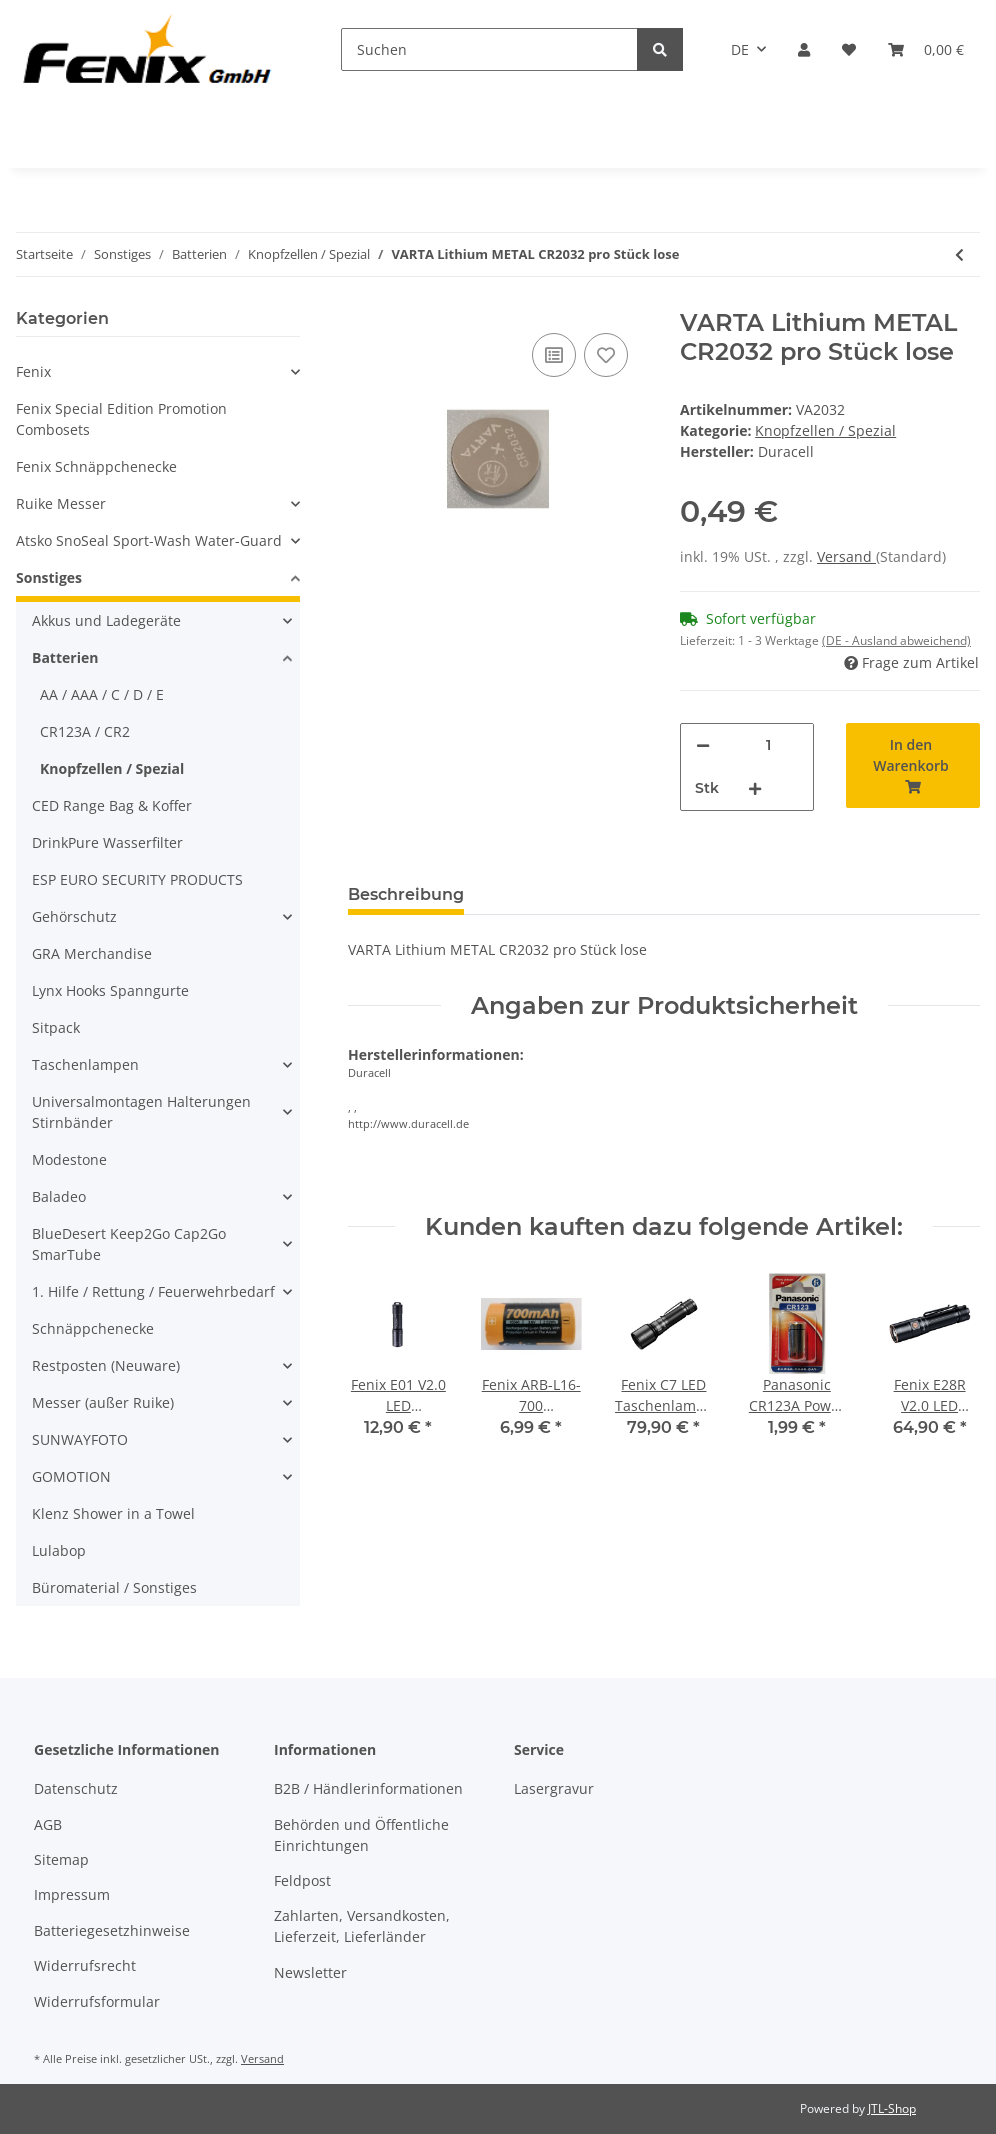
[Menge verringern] (703, 745)
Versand (846, 556)
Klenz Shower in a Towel (113, 1513)
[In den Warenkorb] (913, 765)
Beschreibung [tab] (406, 894)
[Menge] (768, 745)
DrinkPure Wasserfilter (107, 842)
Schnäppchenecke (93, 1328)
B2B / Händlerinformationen (368, 1788)
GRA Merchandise (92, 953)
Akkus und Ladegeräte (106, 620)
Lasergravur (554, 1788)
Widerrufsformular (97, 2001)
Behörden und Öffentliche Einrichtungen (361, 1835)
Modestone (69, 1159)
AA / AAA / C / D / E (102, 694)
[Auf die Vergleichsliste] (554, 355)
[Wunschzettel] (849, 49)
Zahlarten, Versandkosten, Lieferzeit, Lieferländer (362, 1926)
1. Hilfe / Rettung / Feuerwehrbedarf (153, 1291)
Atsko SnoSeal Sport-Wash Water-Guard (149, 540)
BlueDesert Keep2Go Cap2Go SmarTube (129, 1244)
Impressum (72, 1894)
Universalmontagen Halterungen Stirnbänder (141, 1112)
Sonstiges (49, 577)
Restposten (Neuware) (106, 1365)
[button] (804, 49)
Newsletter (310, 1972)
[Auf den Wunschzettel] (606, 355)
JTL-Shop (892, 2108)
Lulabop (59, 1550)
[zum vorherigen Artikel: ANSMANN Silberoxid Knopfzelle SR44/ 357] (959, 254)
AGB (48, 1824)
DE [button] (740, 49)
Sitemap (61, 1859)
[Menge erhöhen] (755, 788)
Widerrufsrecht (85, 1965)
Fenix (33, 371)
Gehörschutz (74, 916)
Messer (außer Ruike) (103, 1402)
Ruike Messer (61, 503)
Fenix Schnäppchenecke (96, 466)
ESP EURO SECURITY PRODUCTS (137, 879)
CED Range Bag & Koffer (112, 805)
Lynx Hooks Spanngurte (110, 990)
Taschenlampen (85, 1064)
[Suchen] (489, 49)
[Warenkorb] (926, 49)
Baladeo (59, 1196)
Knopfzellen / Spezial (825, 430)
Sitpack (56, 1027)
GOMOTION (71, 1476)
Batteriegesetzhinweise (112, 1930)
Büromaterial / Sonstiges (114, 1587)
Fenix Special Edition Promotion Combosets (121, 419)
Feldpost (302, 1880)
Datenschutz (76, 1788)
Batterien (65, 657)
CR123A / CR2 (85, 731)
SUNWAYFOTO (80, 1439)
